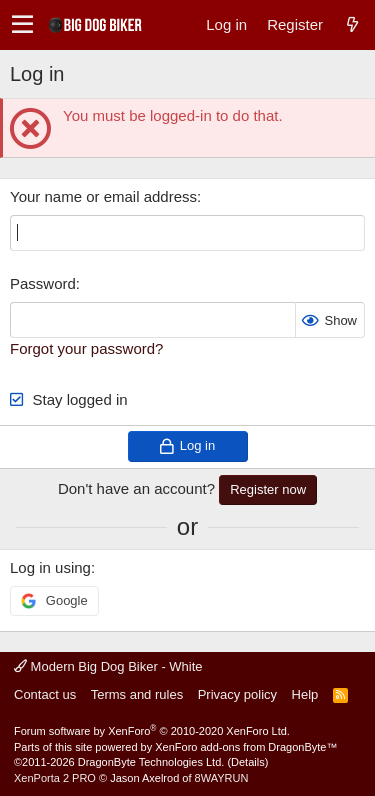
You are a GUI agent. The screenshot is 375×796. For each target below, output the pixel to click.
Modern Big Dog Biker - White (108, 666)
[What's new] (352, 24)
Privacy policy (237, 694)
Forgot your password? (86, 348)
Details (248, 762)
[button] (22, 25)
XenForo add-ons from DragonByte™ (246, 747)
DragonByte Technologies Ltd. (151, 762)
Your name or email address (103, 196)
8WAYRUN (222, 778)
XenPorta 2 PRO (55, 778)
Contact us (45, 694)
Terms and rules (137, 694)
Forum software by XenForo (152, 731)
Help (305, 694)
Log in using (50, 567)
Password (43, 283)
